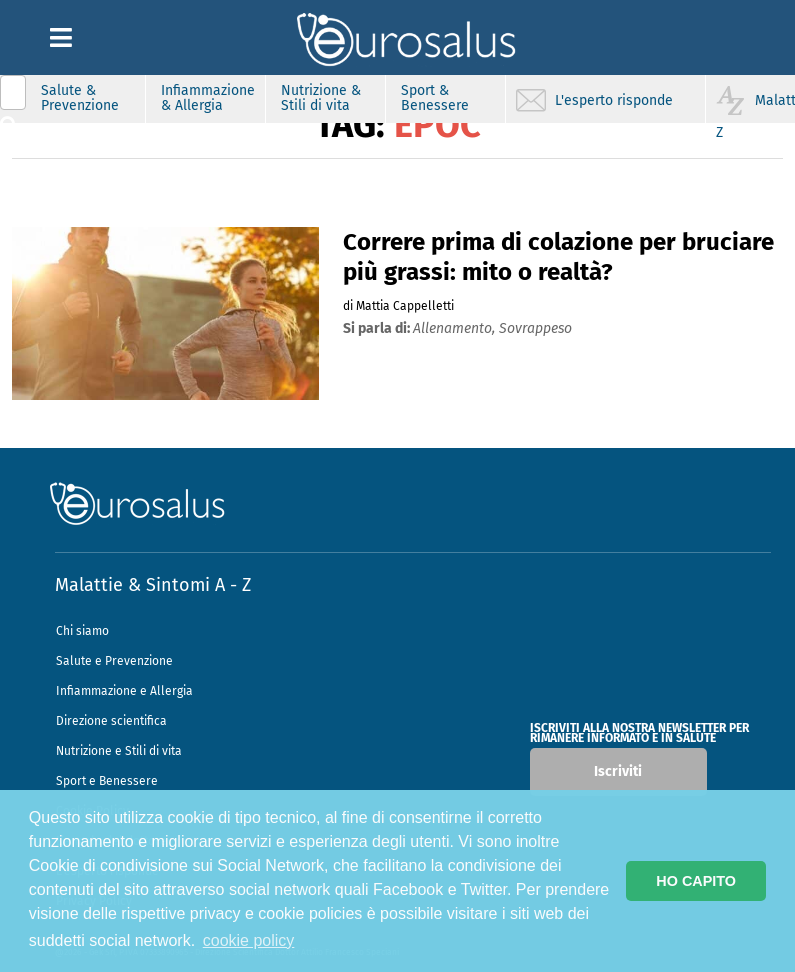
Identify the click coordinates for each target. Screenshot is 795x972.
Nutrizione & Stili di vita (321, 98)
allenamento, (456, 328)
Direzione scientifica (111, 721)
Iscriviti (618, 771)
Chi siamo (82, 631)
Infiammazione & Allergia (208, 98)
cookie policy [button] (249, 940)
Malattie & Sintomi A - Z (153, 585)
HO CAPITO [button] (696, 881)
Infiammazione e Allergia (124, 691)
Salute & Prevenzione (80, 98)
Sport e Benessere (107, 781)
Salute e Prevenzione (114, 661)
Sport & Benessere (435, 98)
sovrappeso (535, 328)
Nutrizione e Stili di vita (119, 751)
